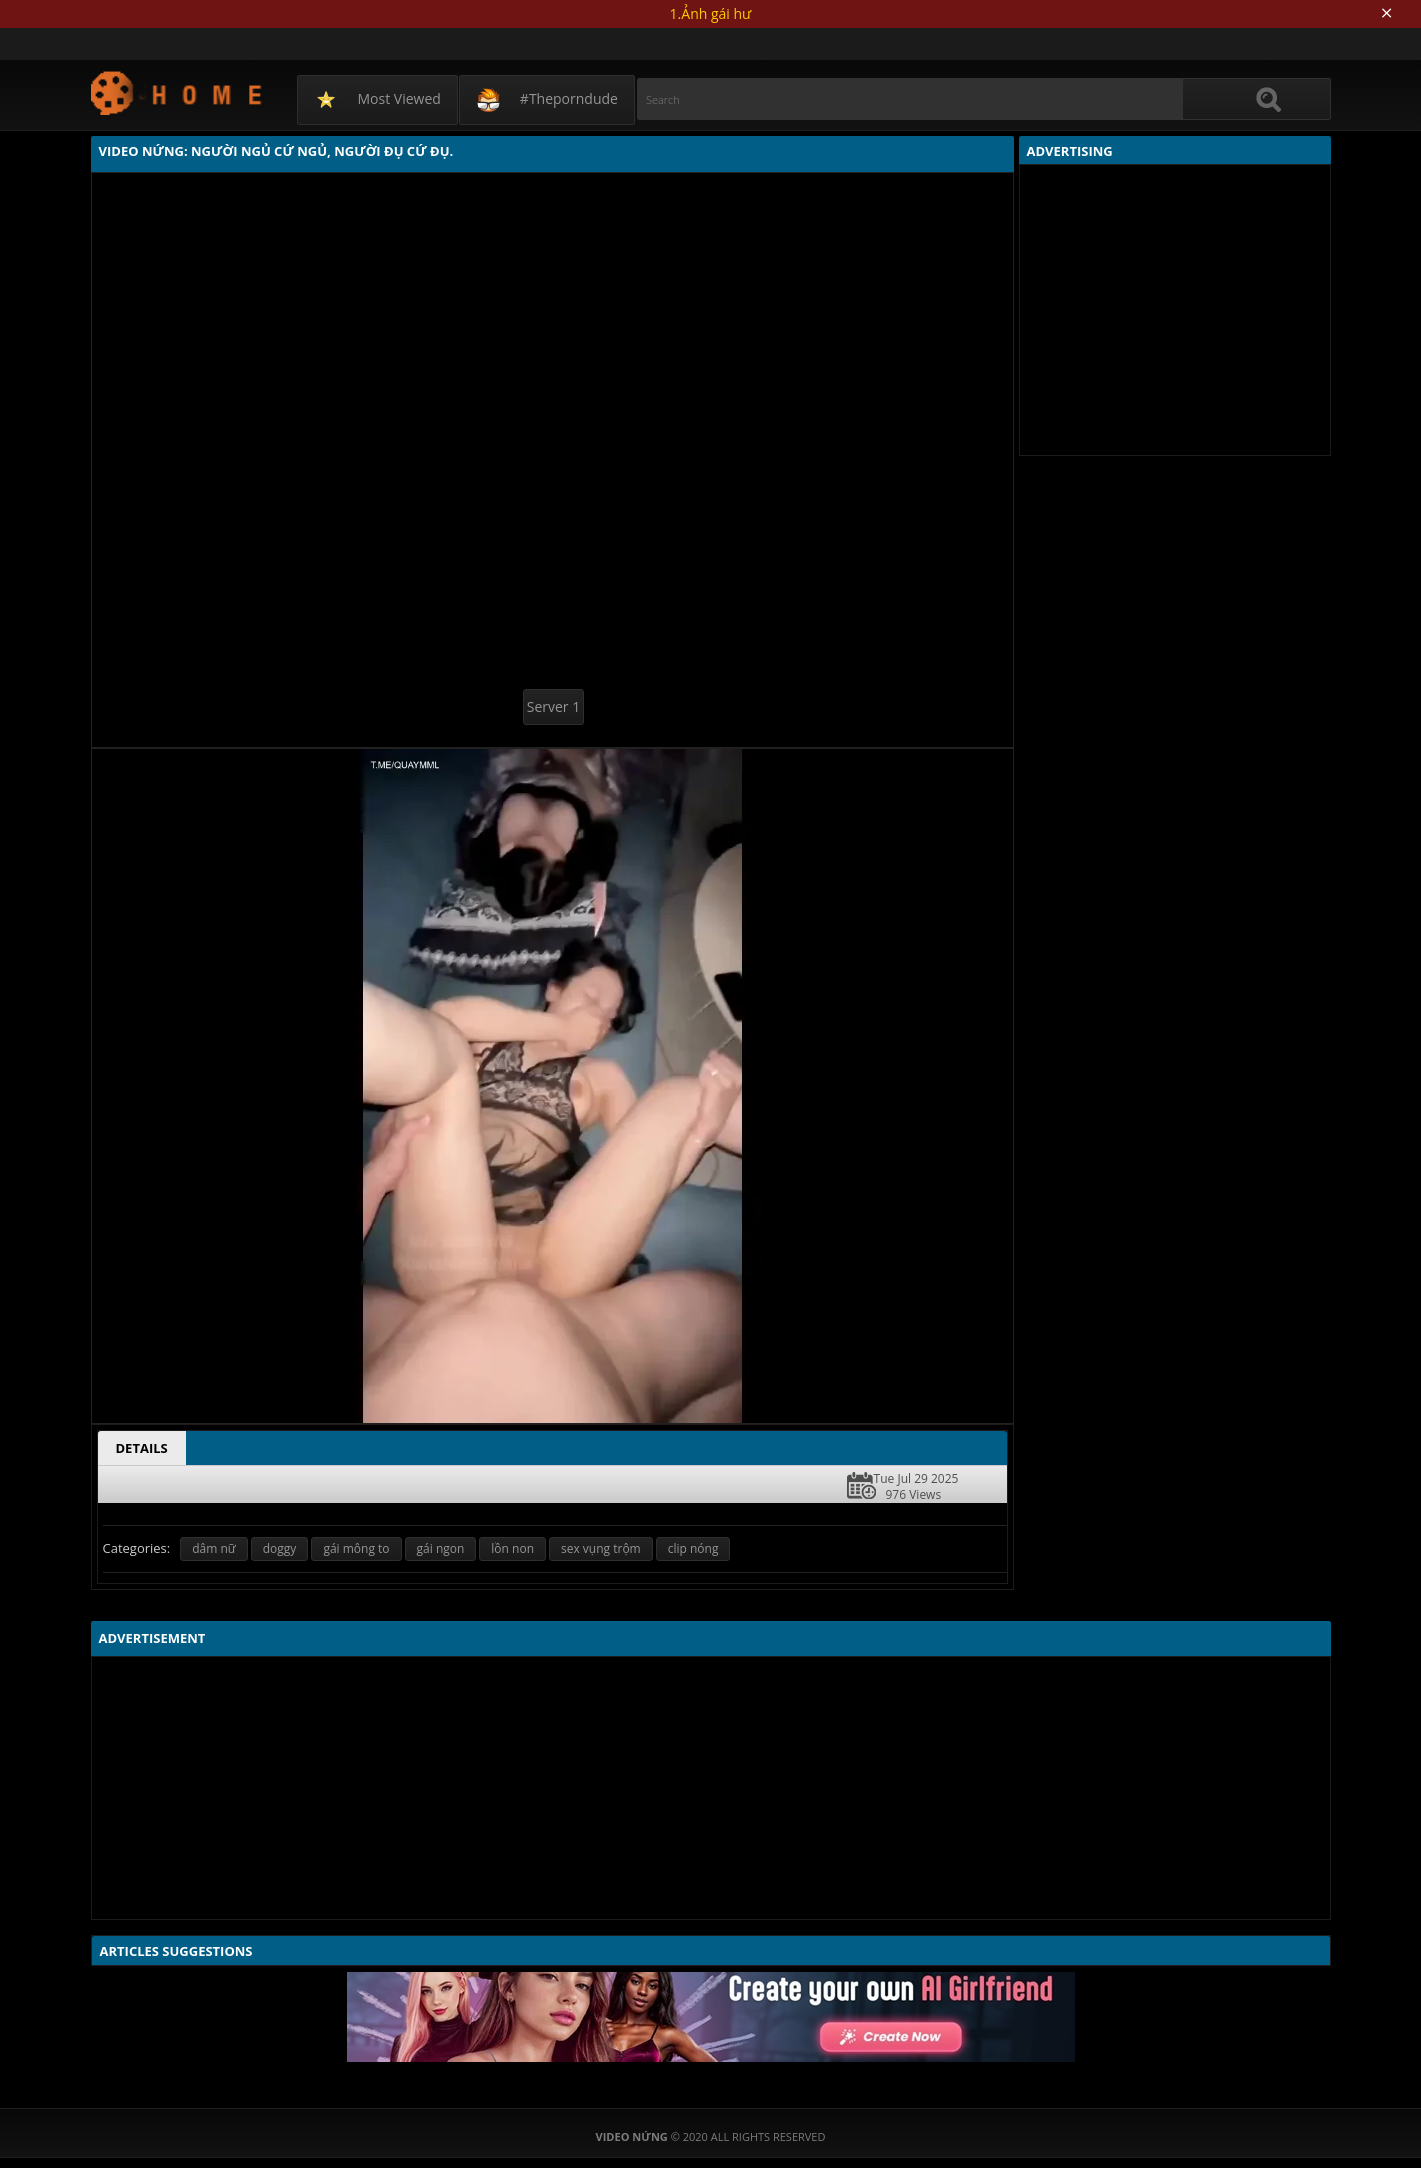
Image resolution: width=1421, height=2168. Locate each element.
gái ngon (441, 1548)
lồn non (512, 1548)
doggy (280, 1548)
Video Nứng (177, 92)
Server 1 (553, 706)
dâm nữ (214, 1548)
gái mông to (356, 1548)
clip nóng (693, 1548)
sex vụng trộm (601, 1548)
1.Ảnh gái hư (711, 13)
